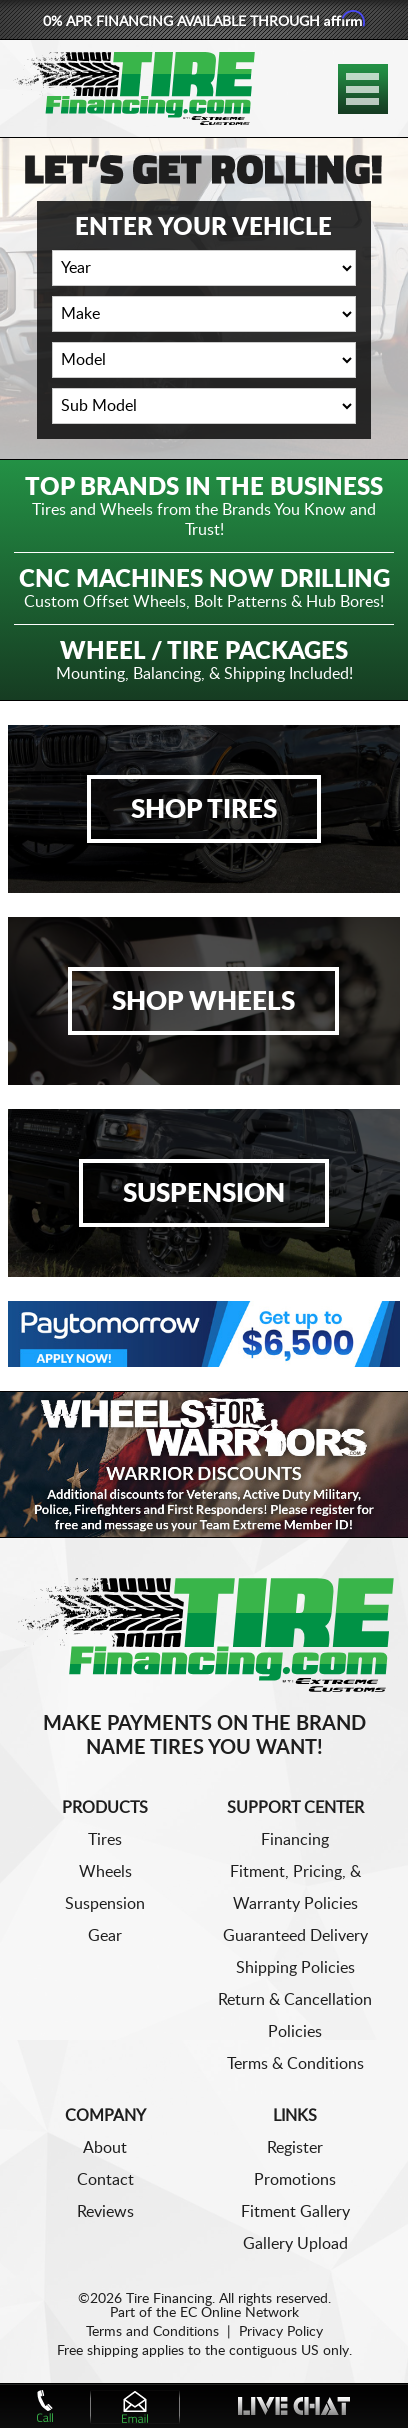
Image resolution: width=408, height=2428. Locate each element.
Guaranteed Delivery (295, 1936)
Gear (105, 1936)
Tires (105, 1840)
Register (295, 2148)
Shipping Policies (295, 1968)
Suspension (204, 1194)
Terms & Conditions (295, 2064)
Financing (295, 1840)
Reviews (105, 2212)
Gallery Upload (295, 2244)
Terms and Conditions (152, 2332)
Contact (105, 2180)
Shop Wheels (203, 1002)
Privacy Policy (281, 2332)
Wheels (105, 1872)
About (105, 2148)
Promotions (295, 2180)
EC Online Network (239, 2313)
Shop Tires (204, 810)
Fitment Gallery (295, 2212)
